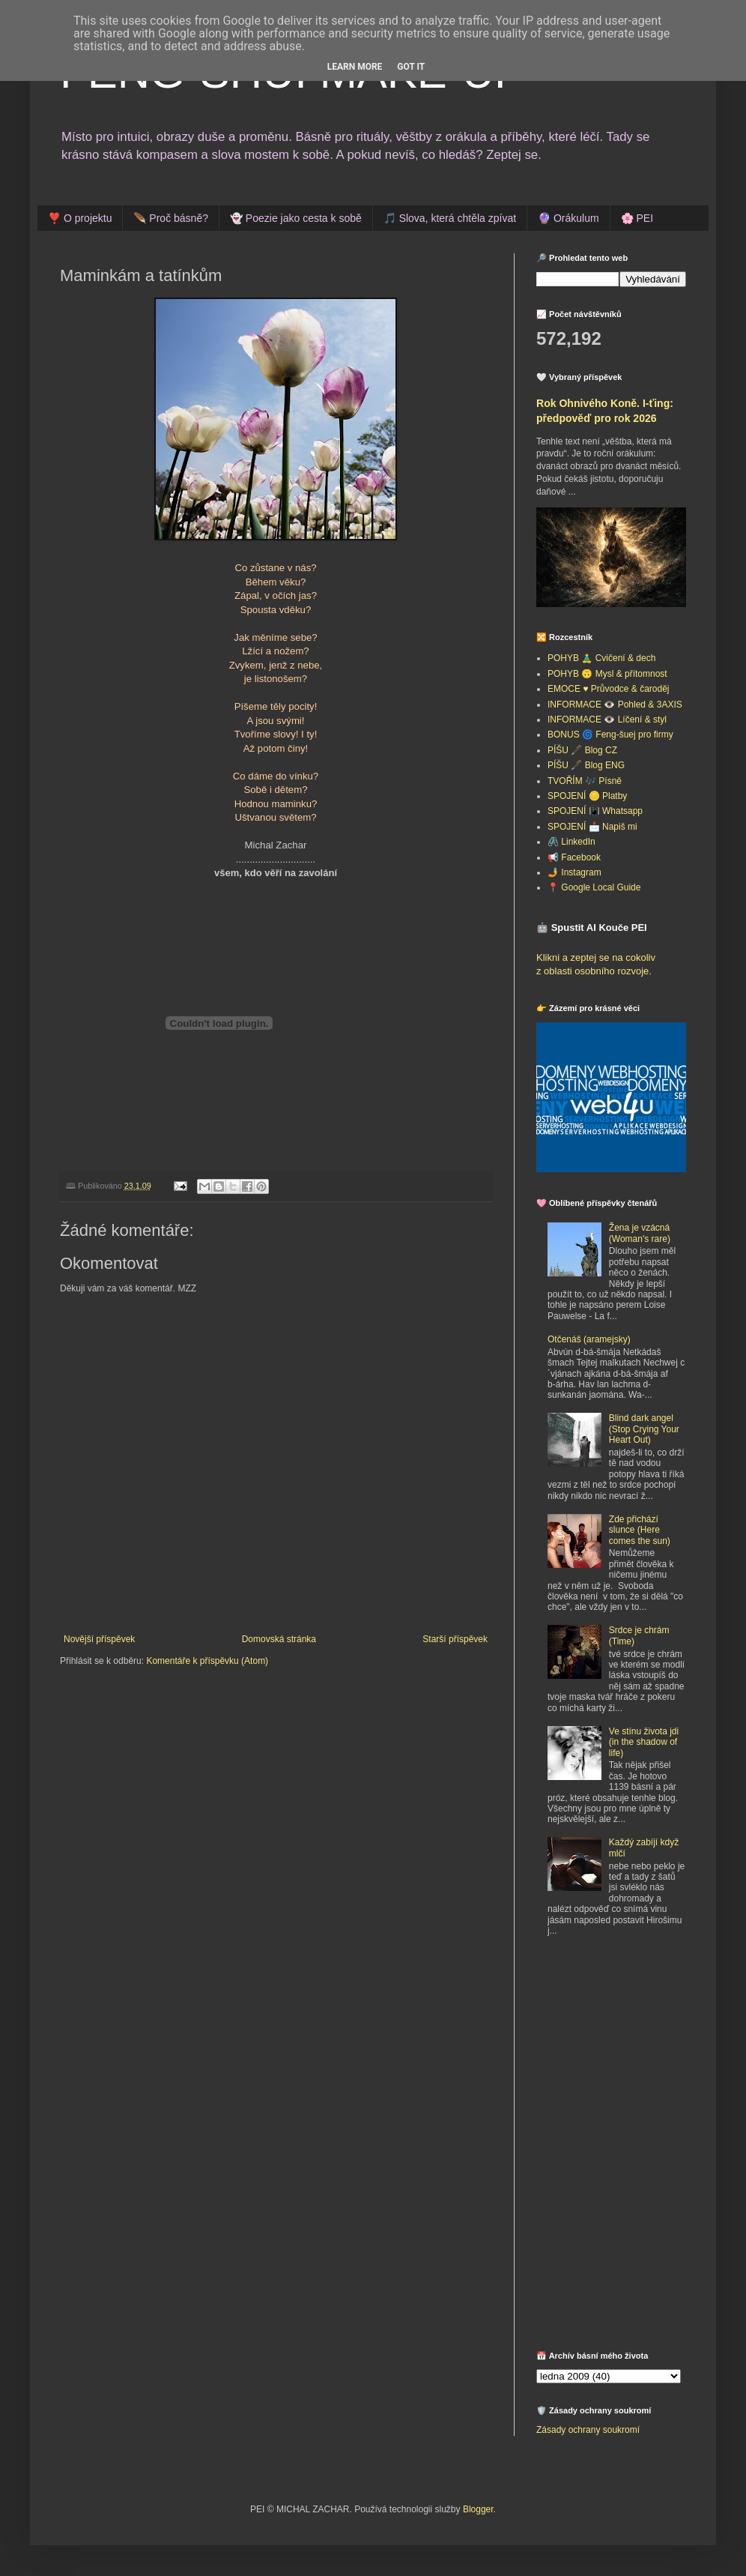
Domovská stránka (279, 1639)
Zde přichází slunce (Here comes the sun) (639, 1530)
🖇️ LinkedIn (571, 841)
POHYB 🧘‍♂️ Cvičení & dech (601, 658)
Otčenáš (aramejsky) (589, 1339)
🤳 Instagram (574, 872)
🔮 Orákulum (568, 218)
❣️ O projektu (80, 218)
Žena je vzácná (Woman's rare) (639, 1232)
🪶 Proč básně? (170, 218)
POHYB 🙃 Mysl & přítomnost (607, 674)
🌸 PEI (637, 218)
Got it (411, 66)
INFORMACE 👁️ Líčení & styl (607, 719)
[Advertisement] (630, 2059)
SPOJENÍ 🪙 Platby (587, 796)
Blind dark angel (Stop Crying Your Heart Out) (644, 1429)
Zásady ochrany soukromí (588, 2430)
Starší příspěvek (455, 1639)
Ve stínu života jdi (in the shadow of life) (644, 1742)
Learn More (355, 66)
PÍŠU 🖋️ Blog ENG (586, 765)
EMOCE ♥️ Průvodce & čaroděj (609, 689)
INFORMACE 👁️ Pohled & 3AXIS (615, 704)
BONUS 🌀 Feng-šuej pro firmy (610, 734)
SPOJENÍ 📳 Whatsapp (595, 811)
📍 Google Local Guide (594, 887)
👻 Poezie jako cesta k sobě (296, 218)
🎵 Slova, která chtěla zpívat (449, 218)
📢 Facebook (574, 857)
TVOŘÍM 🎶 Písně (585, 781)
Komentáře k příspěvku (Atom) (207, 1661)
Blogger (478, 2509)
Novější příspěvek (99, 1639)
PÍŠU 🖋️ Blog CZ (582, 750)
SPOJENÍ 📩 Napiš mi (592, 826)
